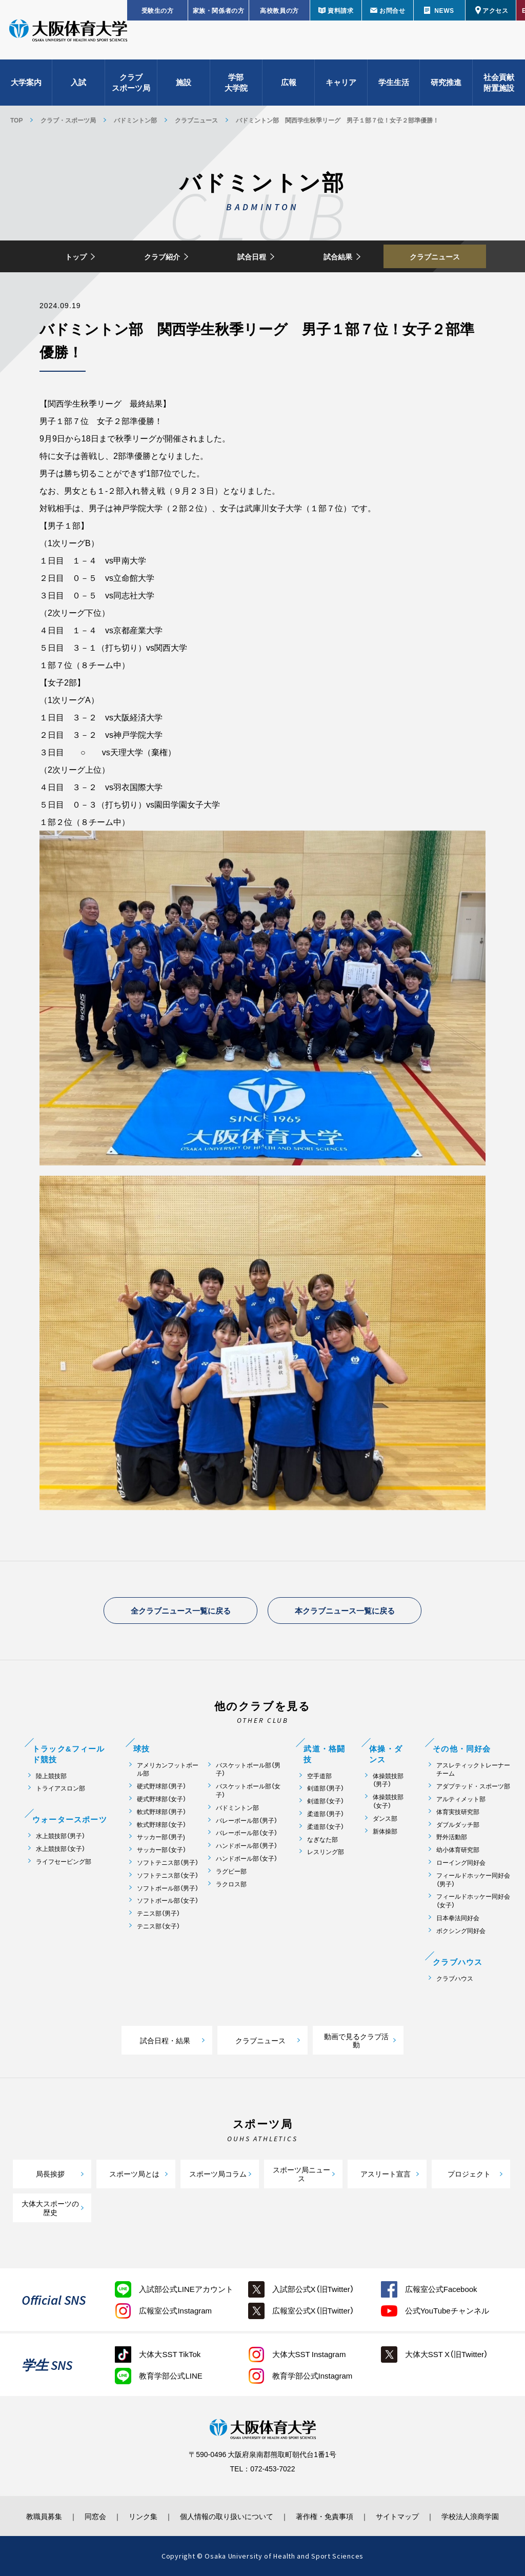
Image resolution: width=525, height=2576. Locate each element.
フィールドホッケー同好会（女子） (473, 1900)
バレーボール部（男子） (246, 1820)
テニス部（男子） (158, 1913)
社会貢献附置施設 (498, 82)
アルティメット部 (461, 1799)
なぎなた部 (322, 1839)
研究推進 (446, 82)
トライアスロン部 (60, 1788)
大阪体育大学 (68, 31)
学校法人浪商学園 (470, 2516)
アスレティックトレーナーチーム (473, 1769)
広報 (288, 82)
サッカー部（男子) (161, 1837)
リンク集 (143, 2516)
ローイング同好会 (461, 1862)
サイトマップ (397, 2516)
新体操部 (385, 1831)
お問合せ (392, 10)
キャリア (341, 82)
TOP (16, 120)
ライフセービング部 (63, 1861)
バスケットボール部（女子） (248, 1790)
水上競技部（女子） (60, 1848)
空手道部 (319, 1776)
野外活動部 (451, 1837)
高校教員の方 (279, 10)
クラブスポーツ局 (131, 82)
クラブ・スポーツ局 (68, 120)
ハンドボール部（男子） (246, 1845)
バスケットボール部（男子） (248, 1769)
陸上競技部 (51, 1776)
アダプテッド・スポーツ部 (473, 1786)
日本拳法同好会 (457, 1918)
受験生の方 (158, 10)
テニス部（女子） (158, 1926)
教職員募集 (44, 2516)
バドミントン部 (135, 120)
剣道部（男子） (325, 1788)
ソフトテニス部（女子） (167, 1875)
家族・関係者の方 (219, 10)
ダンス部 (385, 1818)
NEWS (444, 10)
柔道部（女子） (325, 1826)
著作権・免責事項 (324, 2516)
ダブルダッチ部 (457, 1824)
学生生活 (393, 82)
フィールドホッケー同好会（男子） (473, 1879)
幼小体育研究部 (457, 1849)
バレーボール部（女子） (246, 1832)
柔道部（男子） (325, 1813)
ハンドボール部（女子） (246, 1858)
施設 (183, 82)
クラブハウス (454, 1978)
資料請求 (340, 10)
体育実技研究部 (457, 1811)
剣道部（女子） (325, 1801)
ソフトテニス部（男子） (167, 1862)
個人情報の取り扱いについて (226, 2516)
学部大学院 (236, 82)
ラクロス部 (231, 1884)
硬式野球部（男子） (161, 1786)
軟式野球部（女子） (161, 1824)
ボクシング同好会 (461, 1930)
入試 (78, 82)
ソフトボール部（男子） (167, 1888)
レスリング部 (325, 1851)
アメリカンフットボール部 (167, 1769)
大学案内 (26, 82)
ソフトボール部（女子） (167, 1900)
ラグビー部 (231, 1871)
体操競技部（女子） (388, 1801)
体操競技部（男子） (388, 1780)
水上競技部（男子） (60, 1836)
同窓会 (95, 2516)
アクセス (495, 10)
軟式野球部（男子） (161, 1811)
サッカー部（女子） (161, 1849)
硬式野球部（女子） (161, 1799)
